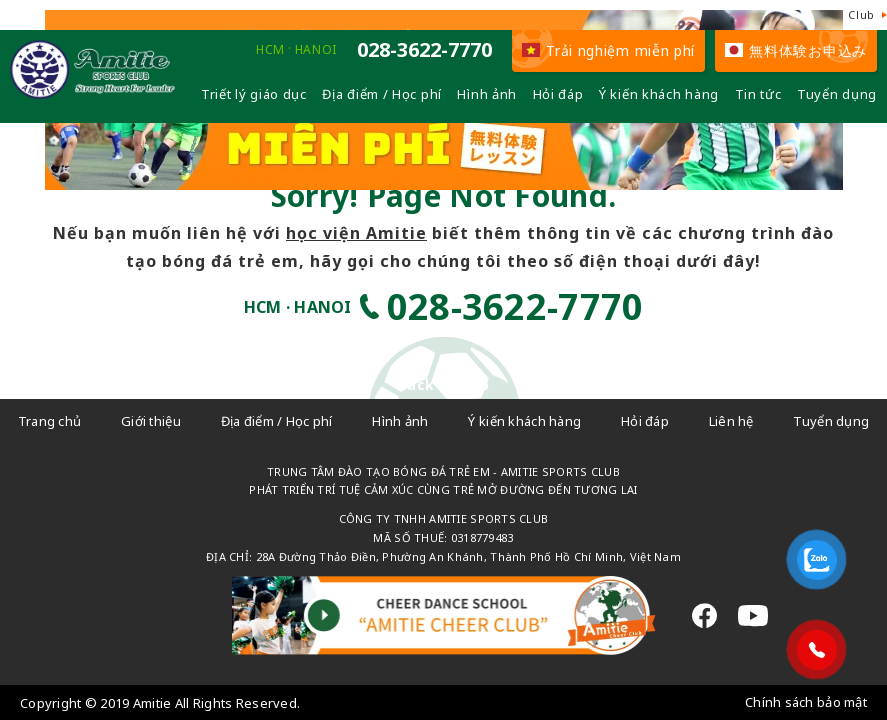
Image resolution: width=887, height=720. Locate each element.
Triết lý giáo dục (254, 94)
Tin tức (758, 94)
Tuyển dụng (837, 94)
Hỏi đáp (558, 94)
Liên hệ (731, 421)
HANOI (316, 50)
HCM (270, 50)
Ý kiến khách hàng (659, 94)
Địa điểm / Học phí (382, 94)
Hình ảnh (487, 94)
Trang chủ (50, 421)
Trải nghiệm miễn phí (608, 50)
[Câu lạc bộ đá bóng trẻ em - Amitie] (92, 93)
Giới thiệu (151, 421)
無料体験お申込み (796, 50)
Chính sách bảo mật (806, 702)
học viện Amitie (356, 233)
